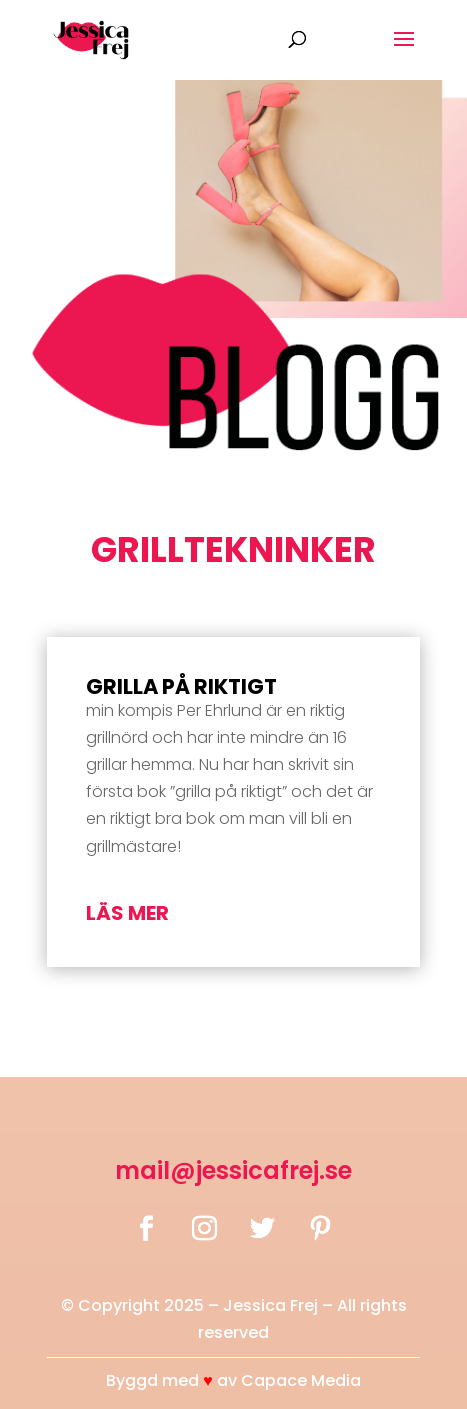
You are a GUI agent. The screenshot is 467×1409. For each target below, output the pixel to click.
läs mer (127, 913)
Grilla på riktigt (181, 686)
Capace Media (301, 1380)
